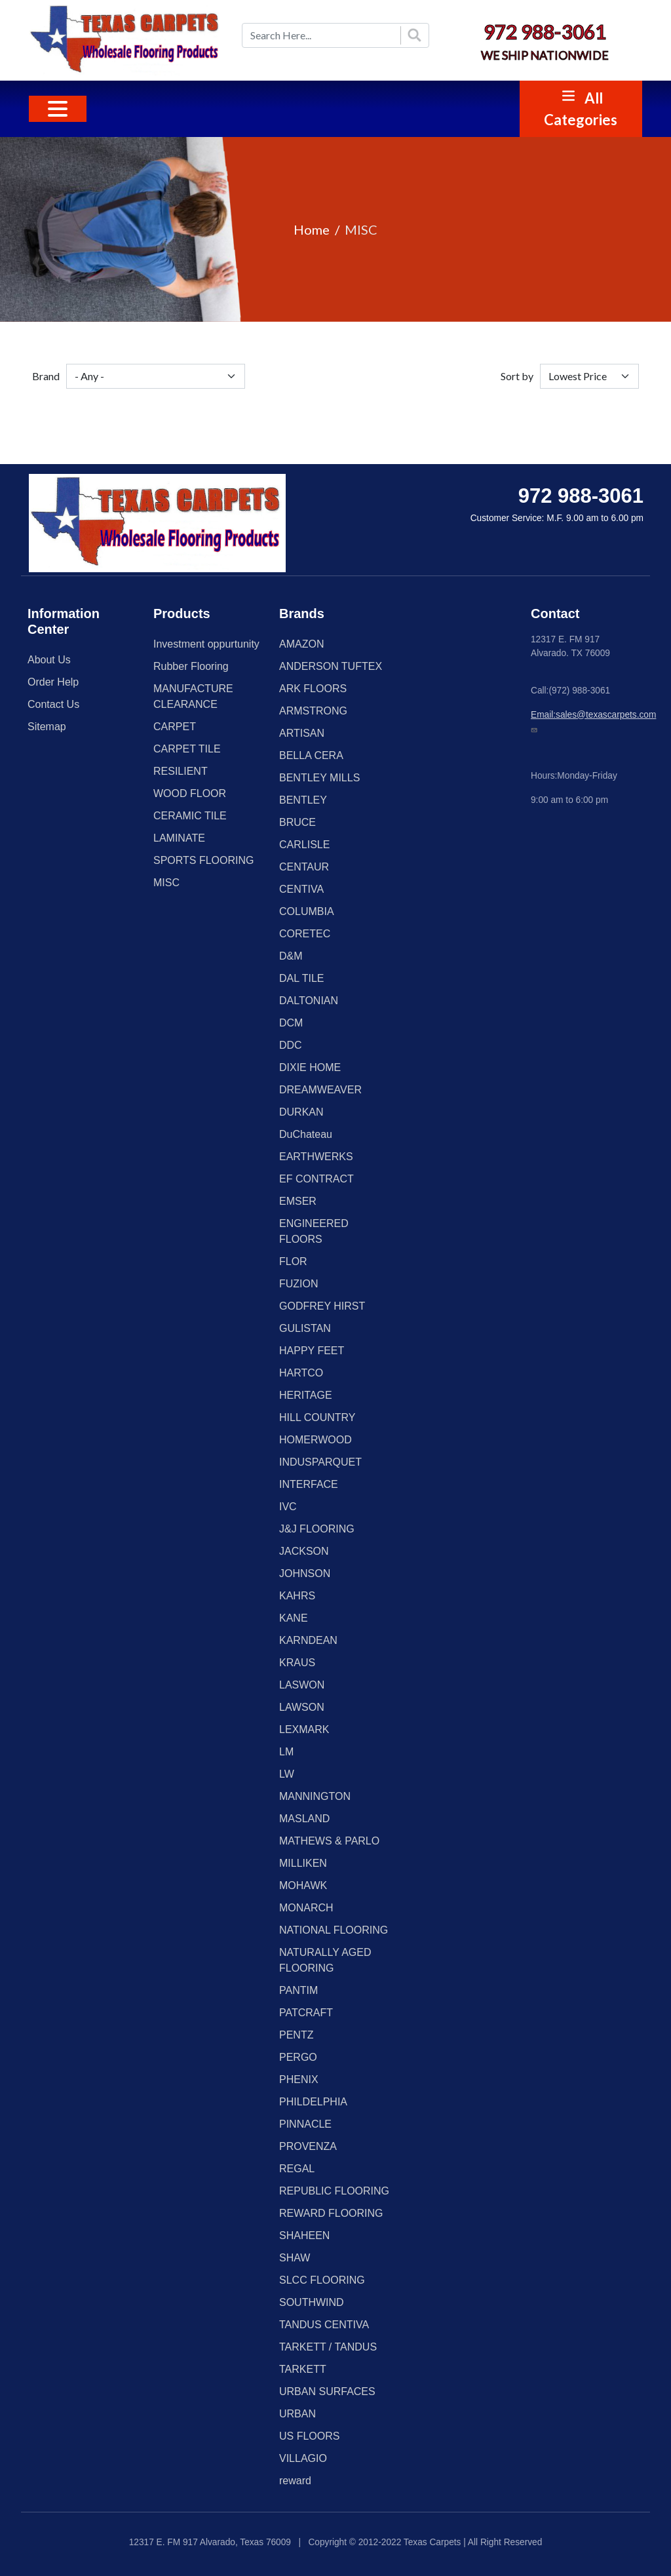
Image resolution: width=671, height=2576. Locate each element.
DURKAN (301, 1112)
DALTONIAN (308, 1000)
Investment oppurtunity (206, 644)
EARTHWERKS (316, 1156)
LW (286, 1774)
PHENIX (298, 2079)
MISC (166, 882)
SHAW (294, 2257)
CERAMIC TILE (190, 815)
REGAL (297, 2168)
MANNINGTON (315, 1796)
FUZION (298, 1283)
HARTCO (301, 1372)
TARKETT (302, 2369)
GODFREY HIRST (322, 1306)
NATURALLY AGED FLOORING (325, 1960)
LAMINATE (179, 838)
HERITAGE (305, 1395)
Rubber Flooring (191, 666)
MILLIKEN (303, 1863)
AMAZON (301, 644)
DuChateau (305, 1134)
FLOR (293, 1261)
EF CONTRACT (316, 1178)
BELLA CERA (311, 755)
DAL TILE (301, 978)
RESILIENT (180, 771)
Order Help (53, 682)
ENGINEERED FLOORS (314, 1231)
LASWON (301, 1684)
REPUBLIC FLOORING (334, 2190)
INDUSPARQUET (320, 1462)
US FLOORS (309, 2436)
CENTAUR (304, 866)
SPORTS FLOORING (203, 860)
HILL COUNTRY (317, 1417)
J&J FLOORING (317, 1528)
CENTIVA (301, 889)
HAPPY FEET (311, 1350)
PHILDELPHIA (313, 2101)
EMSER (297, 1201)
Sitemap (47, 726)
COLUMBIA (306, 911)
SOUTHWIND (311, 2302)
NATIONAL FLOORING (333, 1930)
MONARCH (306, 1907)
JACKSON (304, 1551)
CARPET (174, 726)
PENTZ (296, 2034)
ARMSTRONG (313, 710)
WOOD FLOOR (189, 793)
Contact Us (53, 704)
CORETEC (304, 933)
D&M (291, 956)
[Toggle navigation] (57, 109)
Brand (46, 376)
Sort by (517, 376)
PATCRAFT (306, 2012)
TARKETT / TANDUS (328, 2346)
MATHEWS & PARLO (329, 1840)
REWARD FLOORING (331, 2213)
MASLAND (304, 1818)
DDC (290, 1045)
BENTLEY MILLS (319, 777)
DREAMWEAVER (320, 1089)
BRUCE (297, 822)
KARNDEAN (308, 1640)
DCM (291, 1022)
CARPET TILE (187, 748)
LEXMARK (304, 1729)
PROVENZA (308, 2146)
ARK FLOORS (313, 688)
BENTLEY (303, 800)
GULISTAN (305, 1328)
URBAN (297, 2413)
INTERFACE (308, 1484)
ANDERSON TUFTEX (330, 666)
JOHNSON (304, 1573)
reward (295, 2480)
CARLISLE (304, 844)
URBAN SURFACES (327, 2391)
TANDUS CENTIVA (324, 2324)
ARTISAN (301, 733)
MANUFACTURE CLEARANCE (193, 696)
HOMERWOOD (315, 1439)
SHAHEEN (304, 2235)
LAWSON (301, 1707)
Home (312, 229)
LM (286, 1751)
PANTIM (298, 1990)
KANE (293, 1618)
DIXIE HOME (310, 1067)
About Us (49, 659)
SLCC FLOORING (322, 2280)
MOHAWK (303, 1885)
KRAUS (297, 1662)
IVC (288, 1506)
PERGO (298, 2057)
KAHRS (297, 1595)
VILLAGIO (303, 2458)
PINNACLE (305, 2124)
